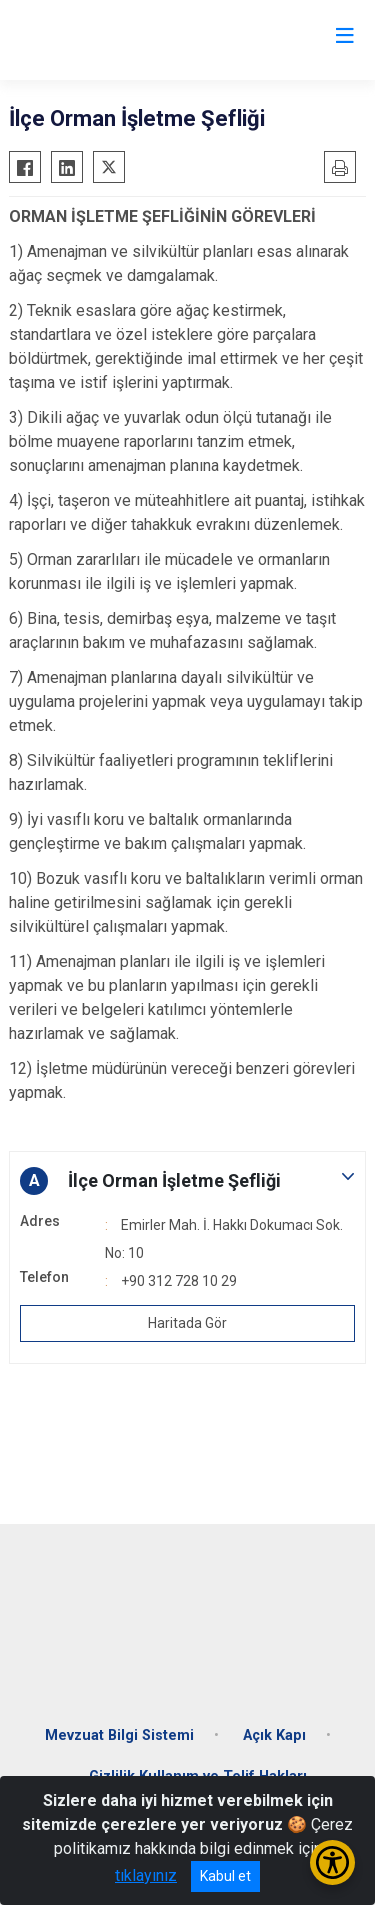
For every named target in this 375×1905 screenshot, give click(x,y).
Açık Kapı (274, 1735)
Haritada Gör (187, 1323)
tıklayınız (146, 1875)
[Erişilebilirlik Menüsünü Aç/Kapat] (332, 1862)
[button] (187, 1181)
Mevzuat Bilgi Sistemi (119, 1735)
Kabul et (225, 1876)
